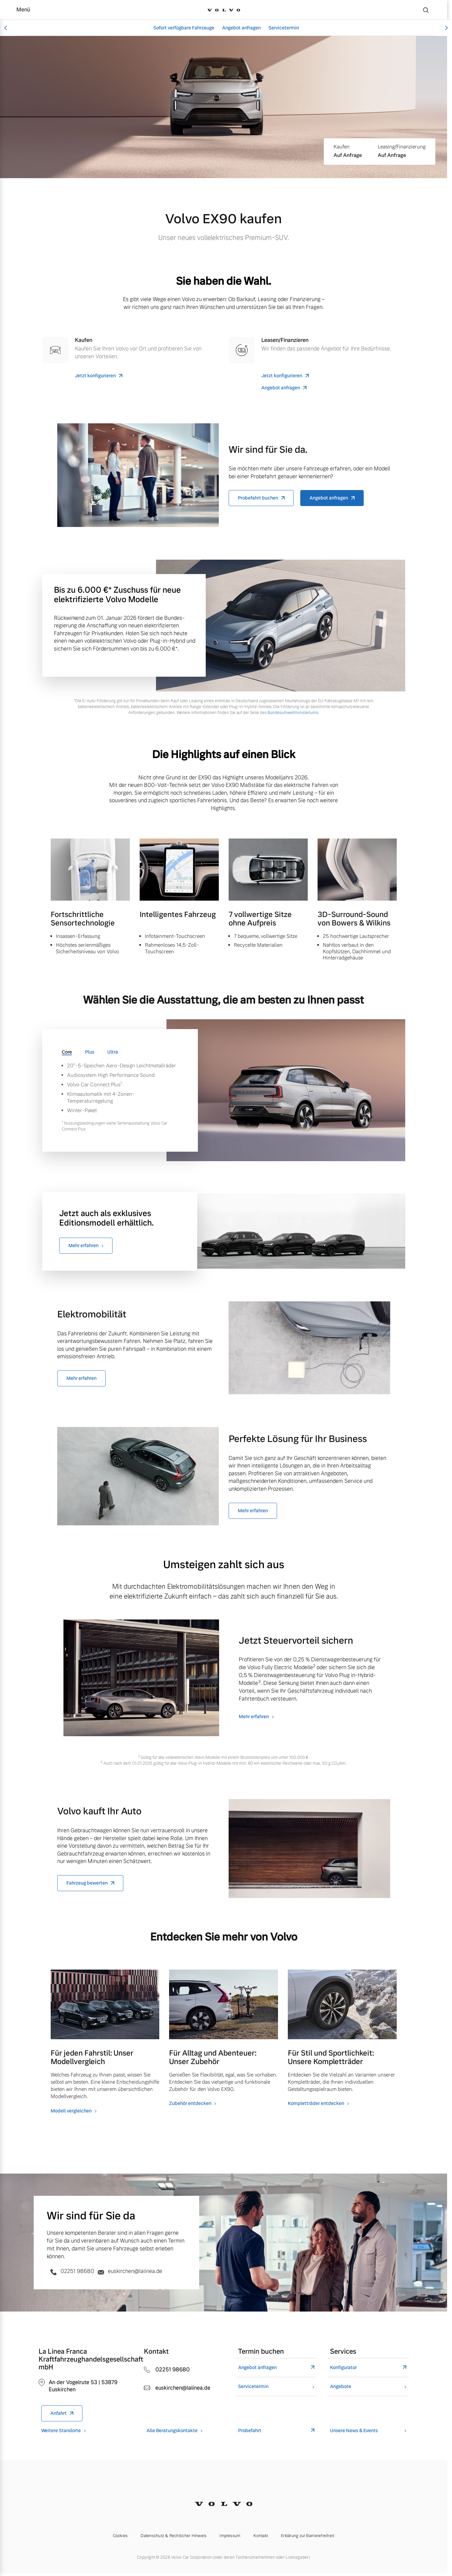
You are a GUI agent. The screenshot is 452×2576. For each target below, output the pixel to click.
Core (67, 1052)
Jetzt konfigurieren (95, 376)
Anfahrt (58, 2413)
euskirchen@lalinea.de (129, 2271)
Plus (89, 1052)
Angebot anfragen (241, 28)
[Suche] (425, 10)
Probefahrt (249, 2430)
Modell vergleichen (71, 2111)
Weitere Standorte (61, 2430)
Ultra (112, 1052)
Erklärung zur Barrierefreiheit (307, 2535)
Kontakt (260, 2535)
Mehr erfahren (83, 1245)
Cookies (120, 2535)
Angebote (340, 2386)
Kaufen (342, 147)
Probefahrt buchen (258, 498)
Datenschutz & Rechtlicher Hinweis (173, 2535)
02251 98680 (71, 2271)
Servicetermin (284, 28)
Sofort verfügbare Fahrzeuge (183, 28)
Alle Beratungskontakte (172, 2430)
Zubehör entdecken (190, 2103)
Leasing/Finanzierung (402, 147)
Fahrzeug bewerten (87, 1883)
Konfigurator (343, 2367)
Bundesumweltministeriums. (293, 712)
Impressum (229, 2535)
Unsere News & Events (354, 2430)
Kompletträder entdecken (316, 2103)
